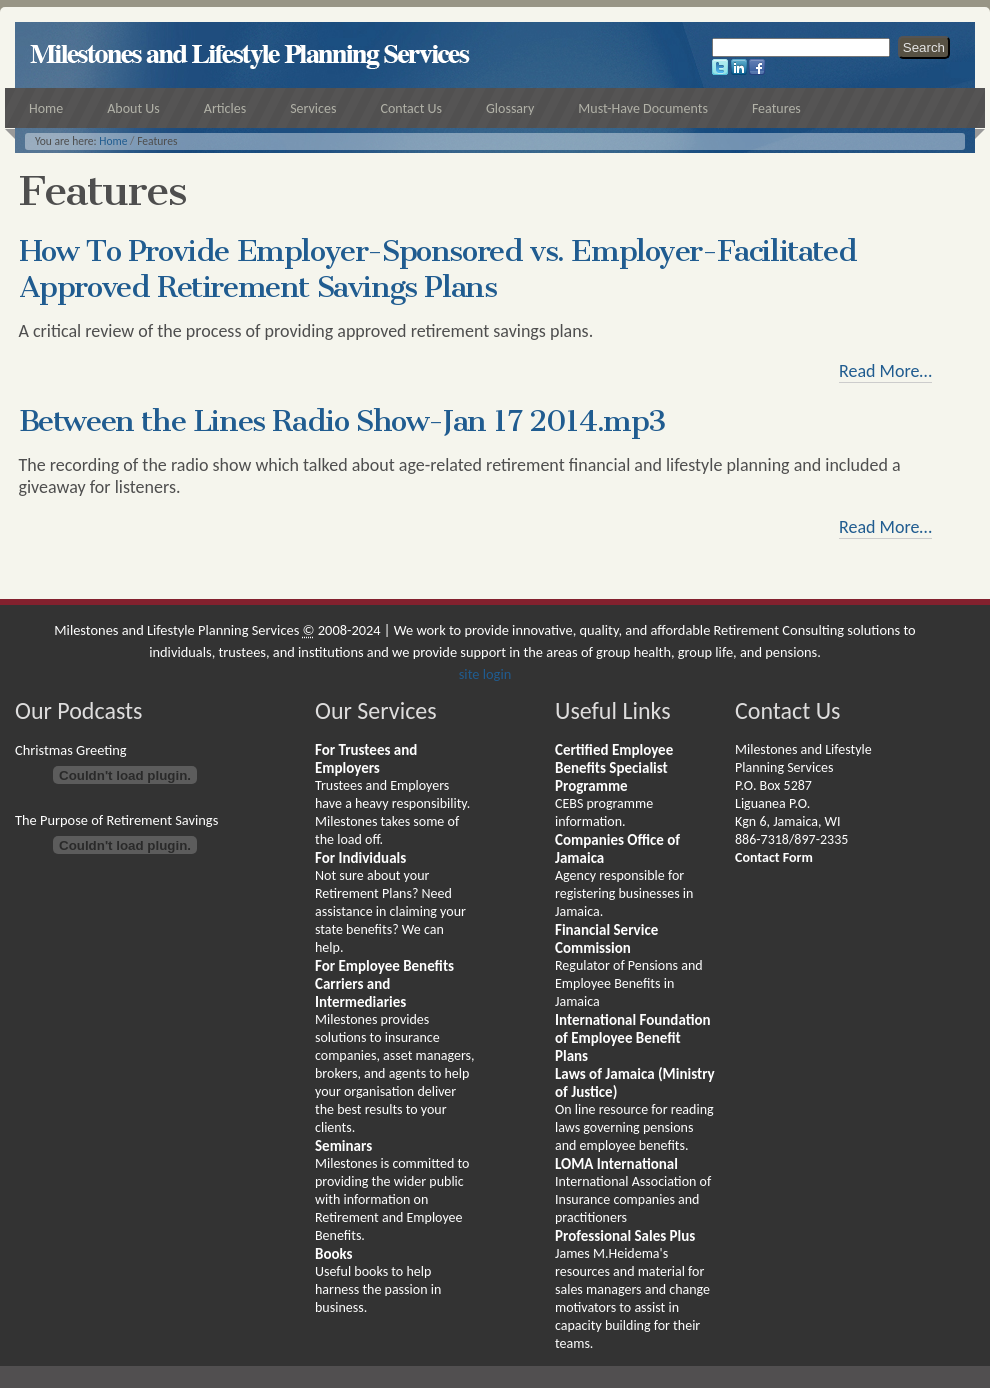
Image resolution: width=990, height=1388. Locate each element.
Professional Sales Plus (625, 1236)
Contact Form (774, 857)
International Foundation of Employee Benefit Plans (633, 1038)
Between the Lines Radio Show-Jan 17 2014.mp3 (342, 421)
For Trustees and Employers (366, 759)
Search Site (711, 35)
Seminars (343, 1146)
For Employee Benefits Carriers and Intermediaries (384, 984)
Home (113, 141)
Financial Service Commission (606, 939)
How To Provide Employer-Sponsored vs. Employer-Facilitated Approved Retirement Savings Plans (438, 269)
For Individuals (360, 858)
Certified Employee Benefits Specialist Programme (614, 768)
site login (485, 674)
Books (334, 1254)
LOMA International (616, 1164)
